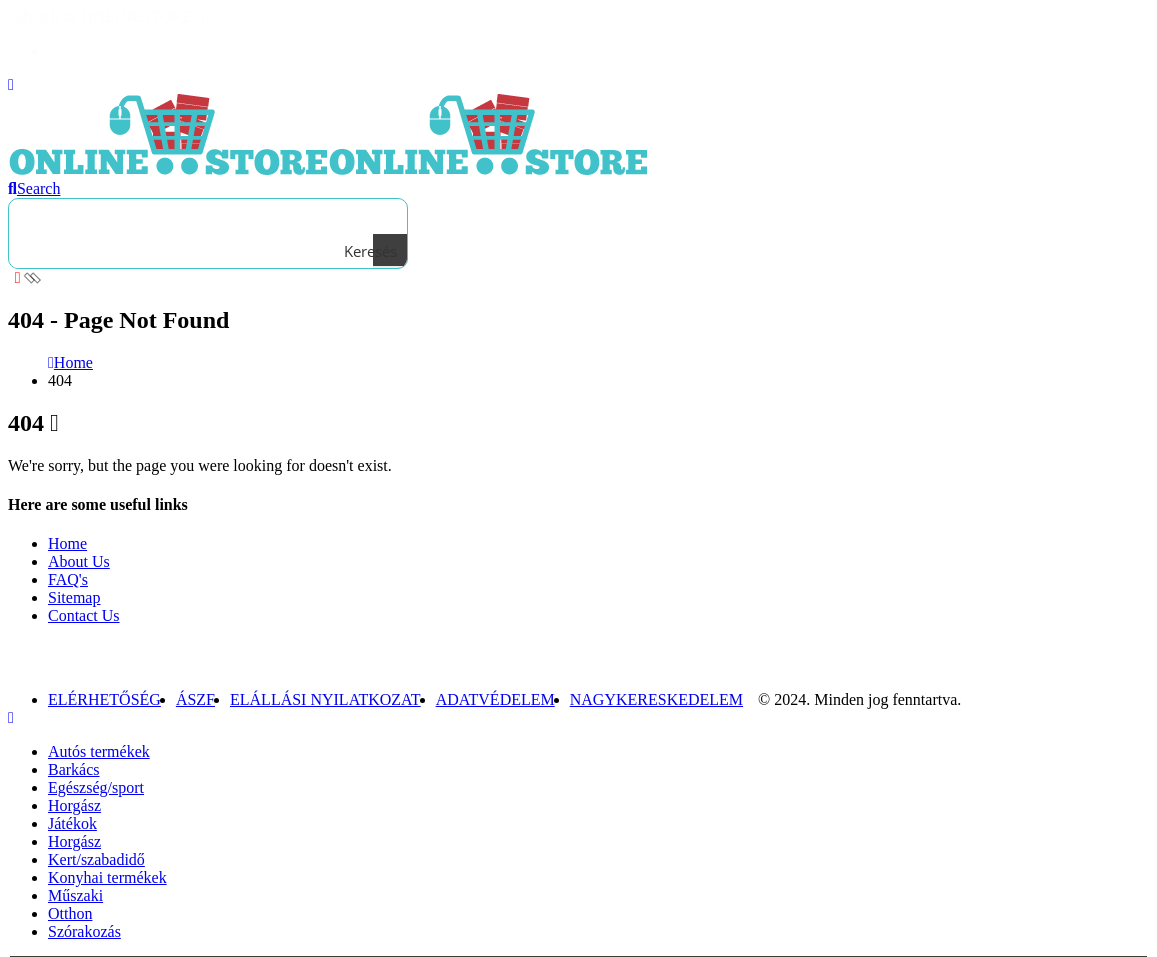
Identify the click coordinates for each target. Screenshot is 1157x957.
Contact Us (84, 615)
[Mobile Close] (11, 717)
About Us (79, 561)
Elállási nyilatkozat (325, 699)
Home (67, 543)
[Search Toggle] (34, 188)
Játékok (72, 823)
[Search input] (204, 216)
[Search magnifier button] (390, 251)
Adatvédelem (495, 699)
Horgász (74, 805)
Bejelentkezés (92, 50)
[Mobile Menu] (11, 84)
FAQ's (68, 579)
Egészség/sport (96, 787)
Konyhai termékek (107, 877)
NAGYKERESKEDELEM (656, 699)
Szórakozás (84, 931)
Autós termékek (99, 751)
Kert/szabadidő (96, 859)
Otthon (70, 913)
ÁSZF (195, 699)
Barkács (74, 769)
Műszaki (75, 895)
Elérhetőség (104, 699)
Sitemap (74, 597)
